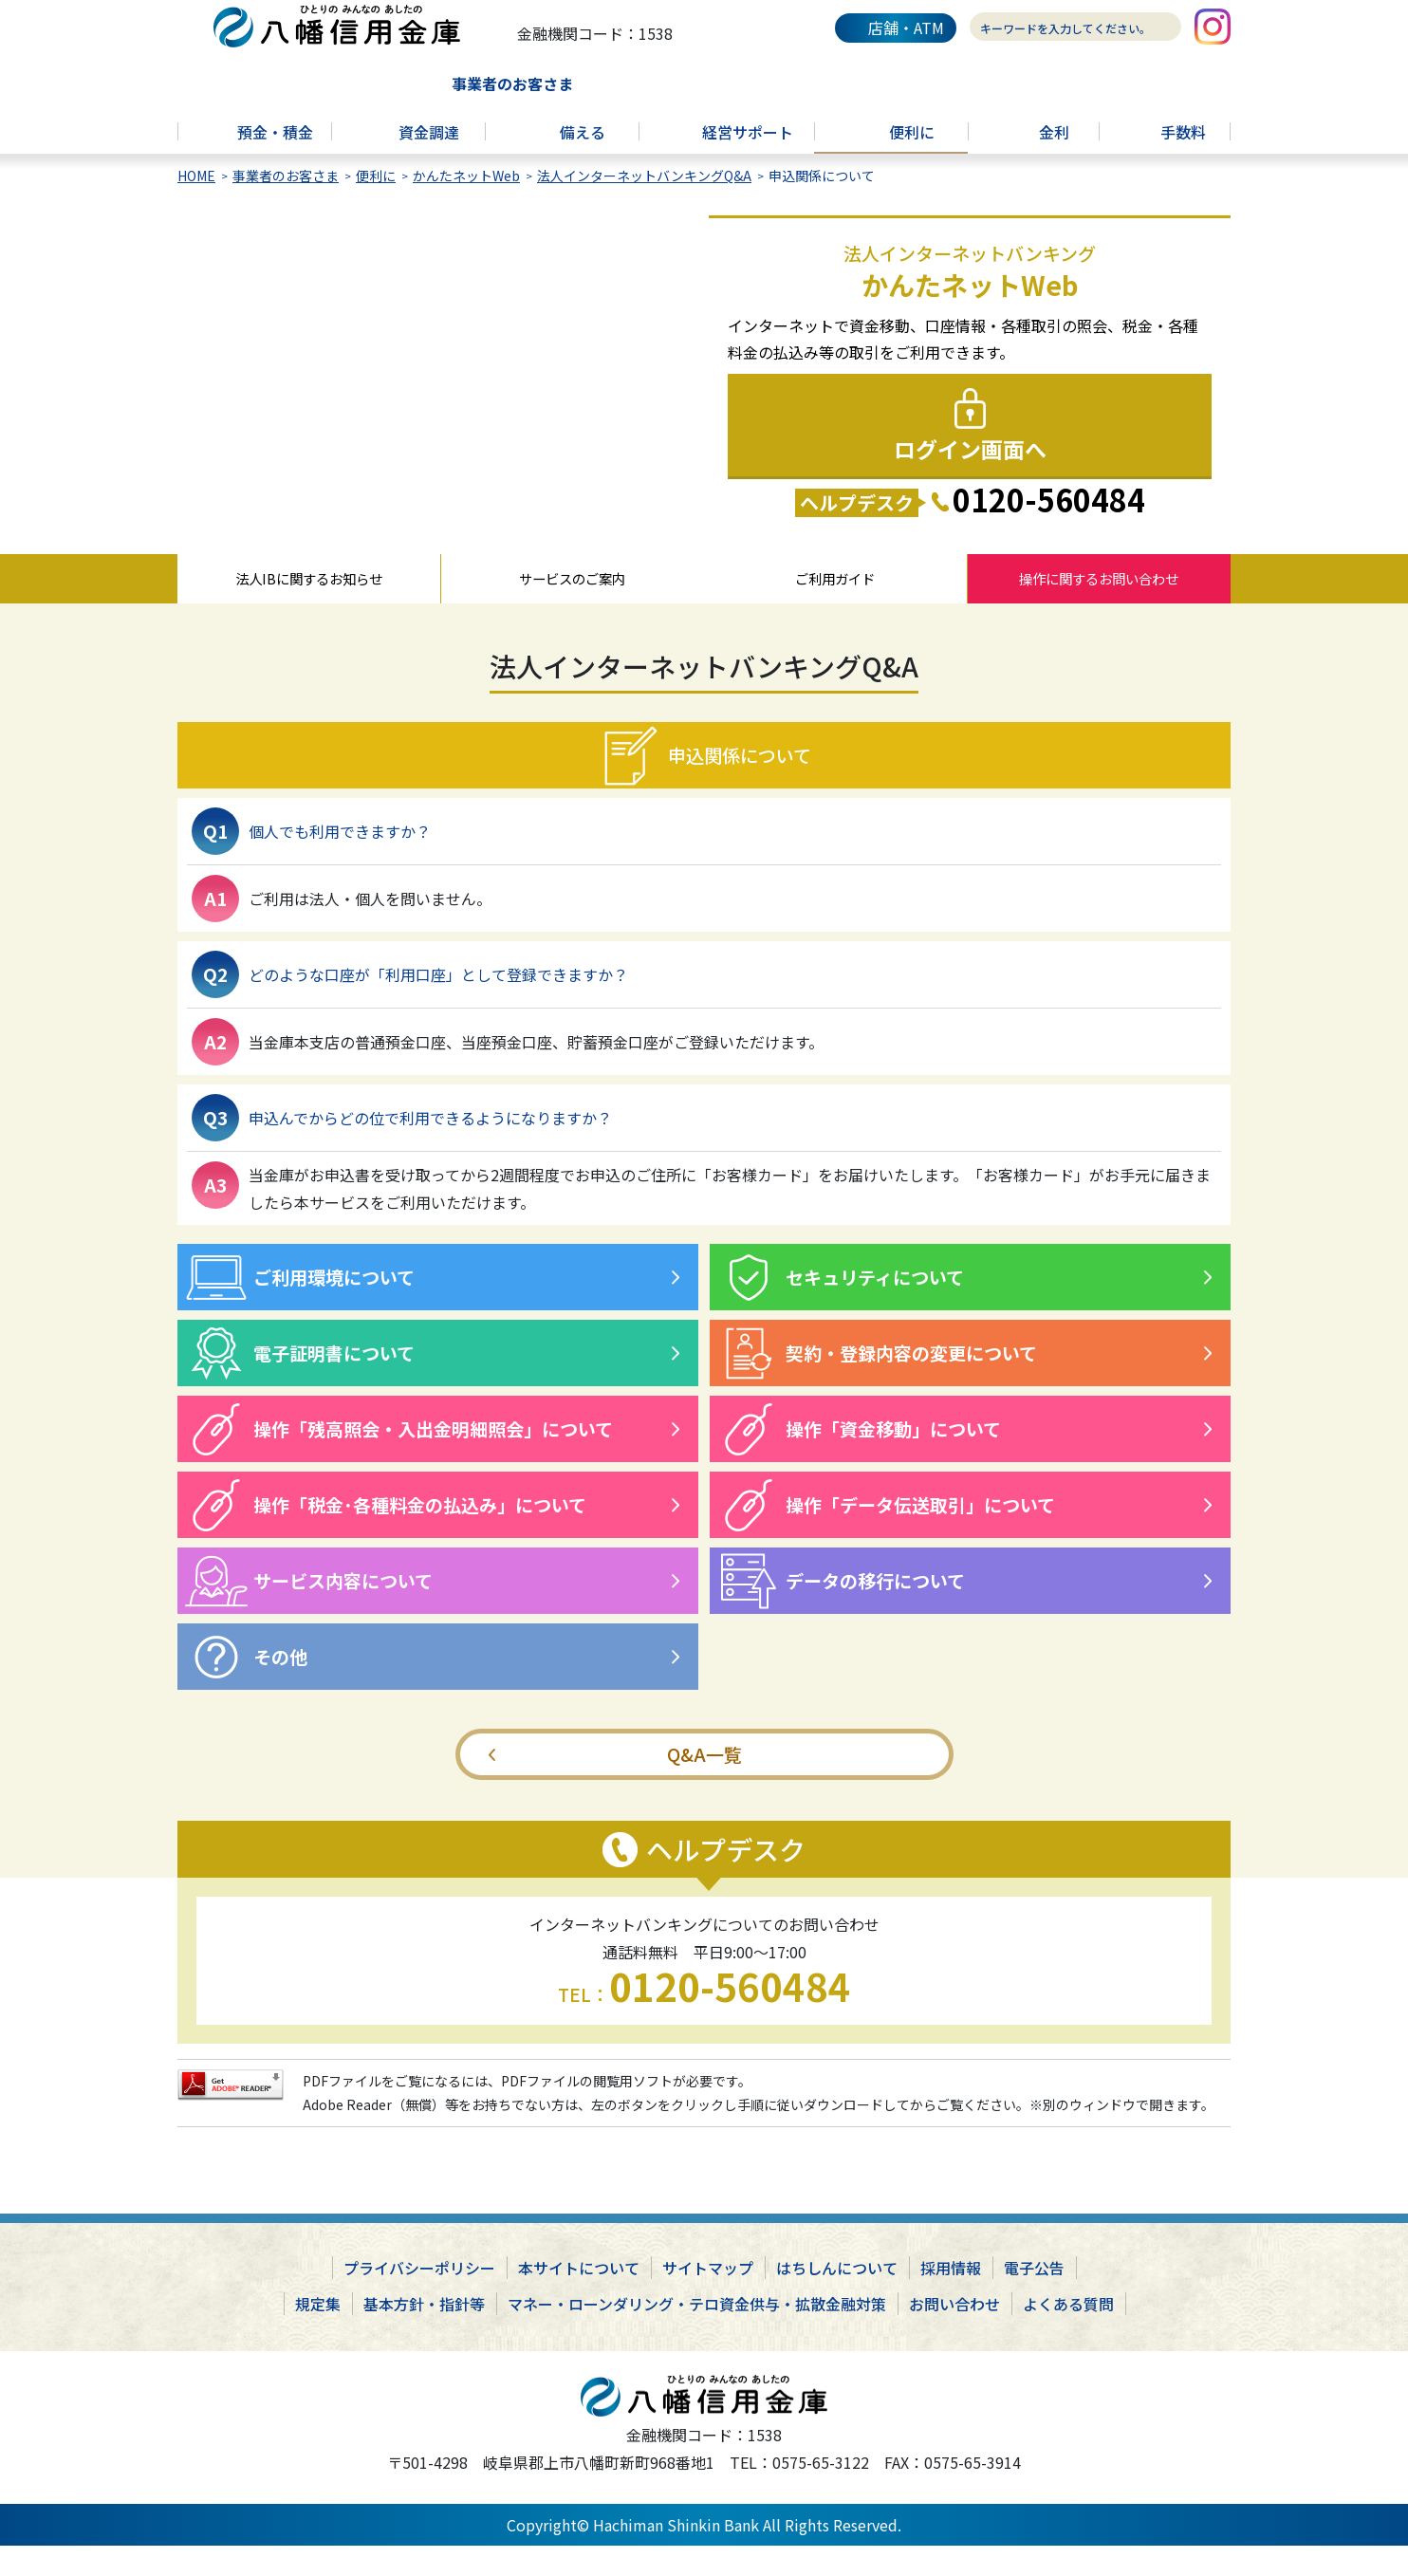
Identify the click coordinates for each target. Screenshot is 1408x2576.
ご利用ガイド (834, 603)
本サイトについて (578, 2298)
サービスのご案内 (572, 603)
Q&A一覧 (704, 1784)
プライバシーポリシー (419, 2298)
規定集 (318, 2334)
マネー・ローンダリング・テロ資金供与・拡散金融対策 (697, 2334)
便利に (376, 195)
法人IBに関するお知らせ (308, 603)
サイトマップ (707, 2298)
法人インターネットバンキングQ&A (644, 195)
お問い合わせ (954, 2334)
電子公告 (1034, 2298)
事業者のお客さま (285, 195)
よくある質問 (1068, 2334)
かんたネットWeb (466, 195)
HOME (196, 195)
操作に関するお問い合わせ (1099, 603)
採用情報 (950, 2298)
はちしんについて (837, 2298)
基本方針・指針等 (424, 2334)
